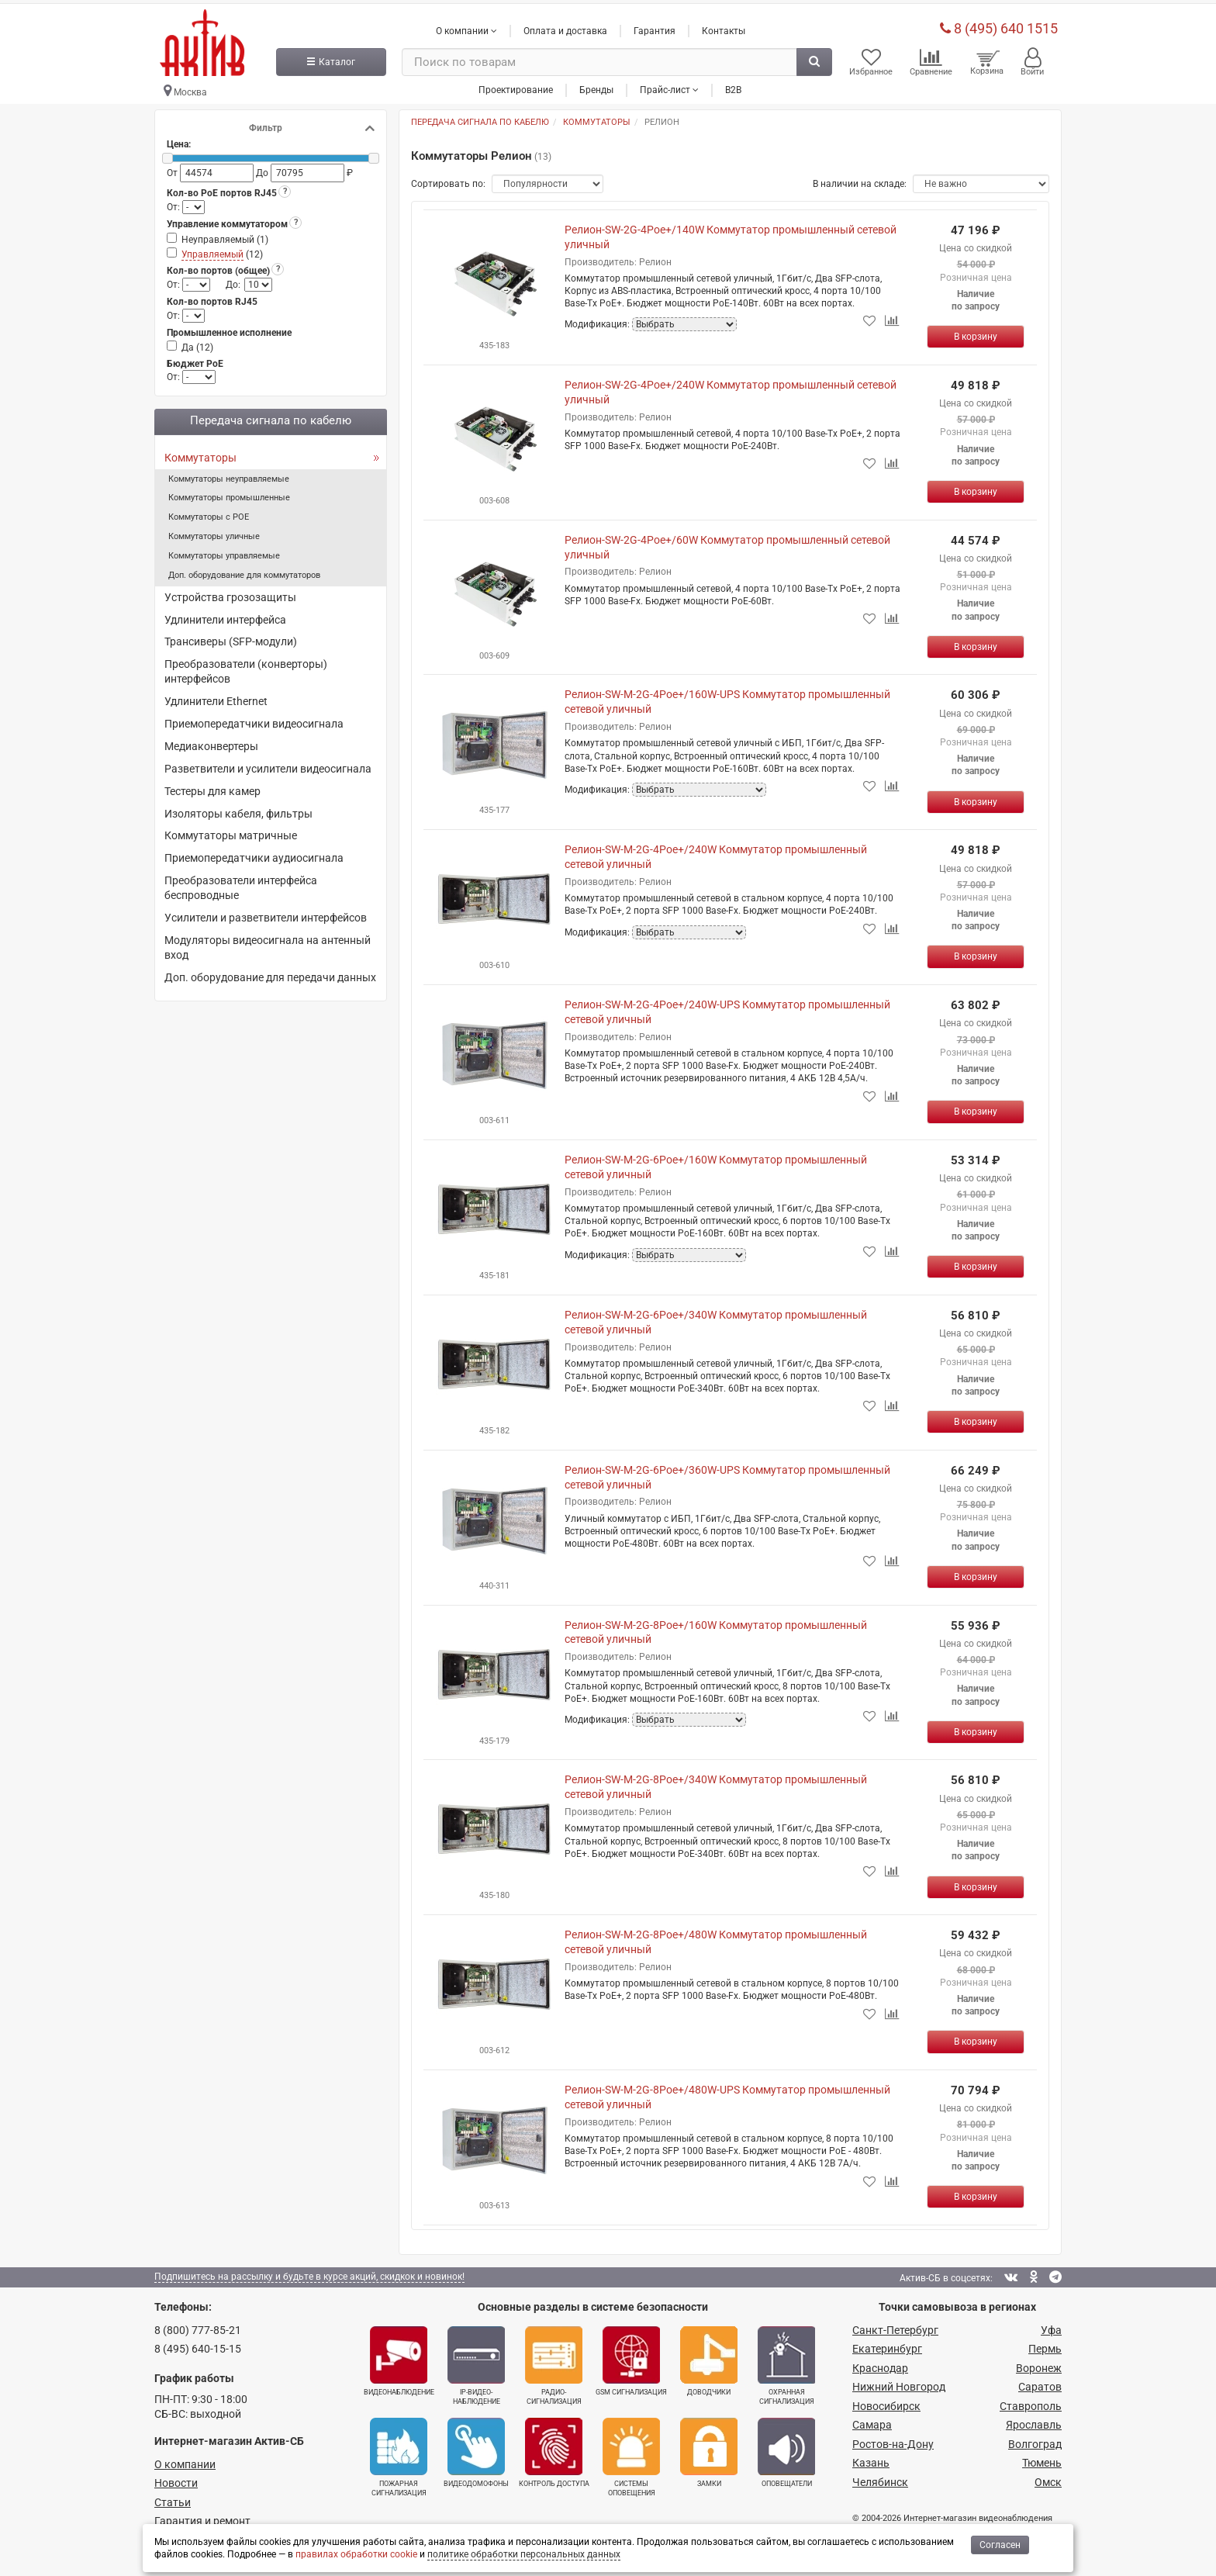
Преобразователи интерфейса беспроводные (240, 883)
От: (174, 202)
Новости (176, 2478)
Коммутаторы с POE (208, 512)
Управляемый (212, 249)
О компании (185, 2459)
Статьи (172, 2497)
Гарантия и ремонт (202, 2516)
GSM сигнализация (631, 2356)
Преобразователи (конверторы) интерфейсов (245, 666)
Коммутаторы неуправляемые (228, 474)
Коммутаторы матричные (230, 831)
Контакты (723, 25)
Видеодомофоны (476, 2448)
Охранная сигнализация (786, 2361)
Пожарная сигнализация (398, 2452)
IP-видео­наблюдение (476, 2361)
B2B (733, 84)
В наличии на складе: (860, 179)
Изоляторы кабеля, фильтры (238, 808)
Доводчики (709, 2356)
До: (233, 280)
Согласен (1000, 2545)
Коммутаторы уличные (214, 532)
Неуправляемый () (224, 235)
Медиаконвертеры (211, 741)
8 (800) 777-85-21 (197, 2325)
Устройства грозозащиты (230, 592)
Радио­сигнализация (553, 2361)
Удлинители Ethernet (216, 696)
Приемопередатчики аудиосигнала (254, 853)
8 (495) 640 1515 (999, 23)
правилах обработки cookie (356, 2554)
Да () (197, 342)
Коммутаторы (200, 453)
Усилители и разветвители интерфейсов (265, 913)
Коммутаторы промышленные (229, 493)
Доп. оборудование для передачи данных (270, 972)
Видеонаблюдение (399, 2356)
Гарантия (654, 25)
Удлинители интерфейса (225, 614)
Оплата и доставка (565, 25)
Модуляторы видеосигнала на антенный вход (267, 942)
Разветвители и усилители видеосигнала (267, 764)
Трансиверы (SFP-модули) (230, 637)
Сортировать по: (448, 179)
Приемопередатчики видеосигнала (254, 719)
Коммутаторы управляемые (224, 551)
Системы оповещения (631, 2452)
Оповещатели (786, 2448)
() (222, 250)
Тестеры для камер (212, 786)
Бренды (596, 84)
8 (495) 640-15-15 (197, 2344)
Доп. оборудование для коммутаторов (244, 570)
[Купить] (975, 332)
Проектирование (515, 84)
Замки (709, 2448)
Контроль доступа (554, 2448)
